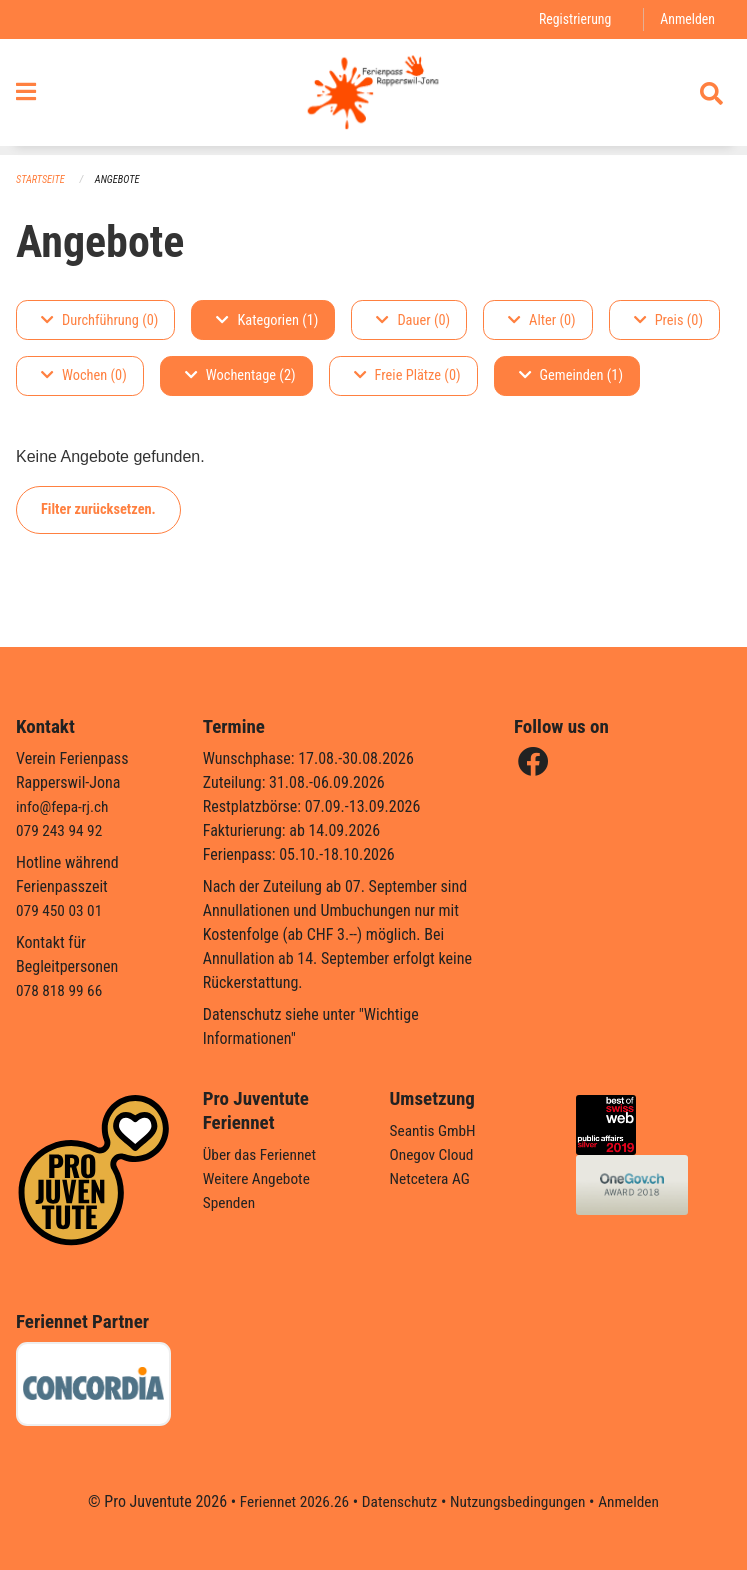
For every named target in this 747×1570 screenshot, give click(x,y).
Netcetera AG (432, 1178)
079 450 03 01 (61, 910)
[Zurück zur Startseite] (373, 98)
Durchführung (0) (99, 320)
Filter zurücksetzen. (98, 509)
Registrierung (571, 19)
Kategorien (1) (267, 320)
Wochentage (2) (240, 376)
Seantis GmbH (435, 1130)
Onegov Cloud (434, 1154)
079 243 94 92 (61, 830)
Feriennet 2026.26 (288, 1501)
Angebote (121, 180)
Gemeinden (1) (571, 376)
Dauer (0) (413, 320)
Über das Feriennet (262, 1154)
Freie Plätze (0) (407, 376)
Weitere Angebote (259, 1178)
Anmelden (686, 19)
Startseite (42, 180)
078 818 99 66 (61, 990)
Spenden (230, 1202)
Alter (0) (542, 320)
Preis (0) (668, 320)
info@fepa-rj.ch (64, 806)
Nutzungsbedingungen (520, 1501)
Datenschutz (397, 1501)
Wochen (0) (84, 376)
